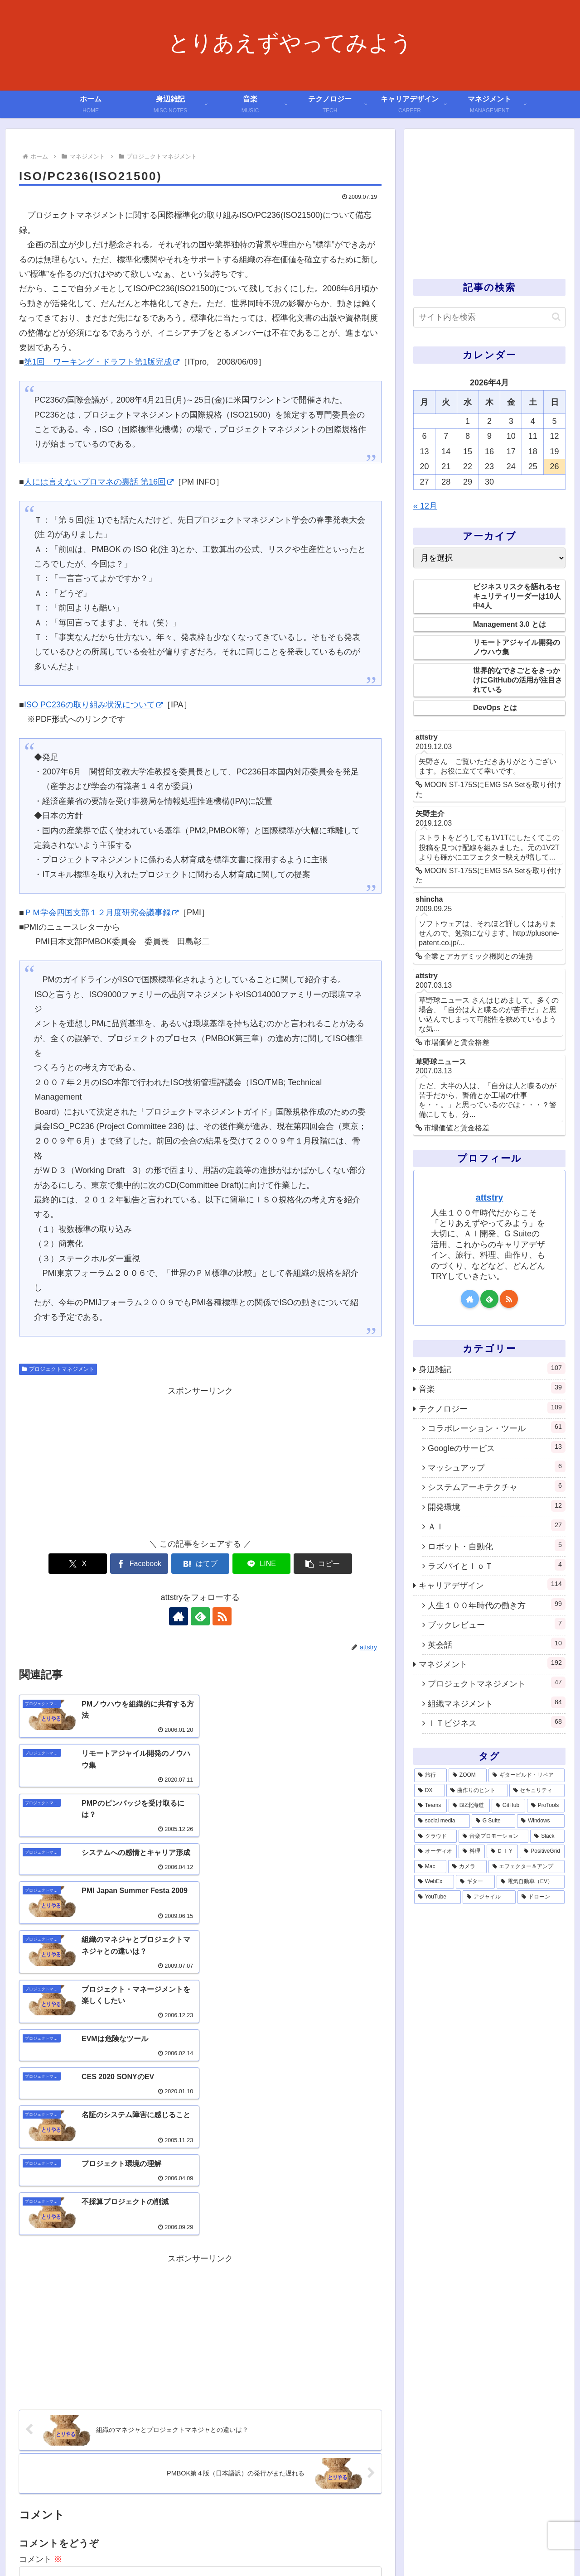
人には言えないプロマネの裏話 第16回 (99, 481)
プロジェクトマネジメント (58, 1369)
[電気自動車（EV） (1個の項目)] (531, 1882)
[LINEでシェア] (261, 1563)
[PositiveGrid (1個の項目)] (542, 1851)
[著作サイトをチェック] (179, 1616)
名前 (27, 2425)
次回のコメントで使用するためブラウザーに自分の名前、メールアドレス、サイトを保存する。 (204, 2460)
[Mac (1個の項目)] (430, 1867)
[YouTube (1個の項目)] (437, 1897)
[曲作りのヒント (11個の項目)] (476, 1790)
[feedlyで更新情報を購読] (200, 1616)
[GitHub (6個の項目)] (508, 1805)
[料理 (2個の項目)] (472, 1851)
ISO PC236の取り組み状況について (93, 704)
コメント (40, 2308)
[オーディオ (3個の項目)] (435, 1851)
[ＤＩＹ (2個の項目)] (502, 1851)
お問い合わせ (426, 2548)
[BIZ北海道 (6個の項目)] (469, 1805)
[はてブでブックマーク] (200, 1563)
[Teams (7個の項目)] (430, 1805)
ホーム (286, 2548)
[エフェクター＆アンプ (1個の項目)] (526, 1867)
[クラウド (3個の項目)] (435, 1836)
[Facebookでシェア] (140, 1563)
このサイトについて (334, 2548)
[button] (322, 1563)
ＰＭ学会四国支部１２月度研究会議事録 (101, 912)
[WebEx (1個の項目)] (434, 1882)
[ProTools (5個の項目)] (546, 1805)
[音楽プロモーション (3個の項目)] (493, 1836)
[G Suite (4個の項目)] (493, 1821)
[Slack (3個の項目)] (547, 1836)
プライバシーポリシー (486, 2548)
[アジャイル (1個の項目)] (489, 1897)
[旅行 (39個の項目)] (430, 1775)
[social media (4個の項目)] (442, 1821)
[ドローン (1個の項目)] (541, 1897)
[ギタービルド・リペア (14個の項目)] (526, 1775)
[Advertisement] (200, 1461)
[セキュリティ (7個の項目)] (537, 1790)
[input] (489, 317)
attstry (489, 1197)
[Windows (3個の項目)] (541, 1821)
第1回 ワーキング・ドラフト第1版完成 (101, 361)
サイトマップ (547, 2548)
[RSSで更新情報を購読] (221, 1616)
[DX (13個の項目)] (429, 1790)
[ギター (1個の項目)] (475, 1882)
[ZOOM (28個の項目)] (468, 1775)
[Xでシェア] (78, 1563)
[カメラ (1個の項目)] (467, 1867)
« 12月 (425, 505)
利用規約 (385, 2548)
